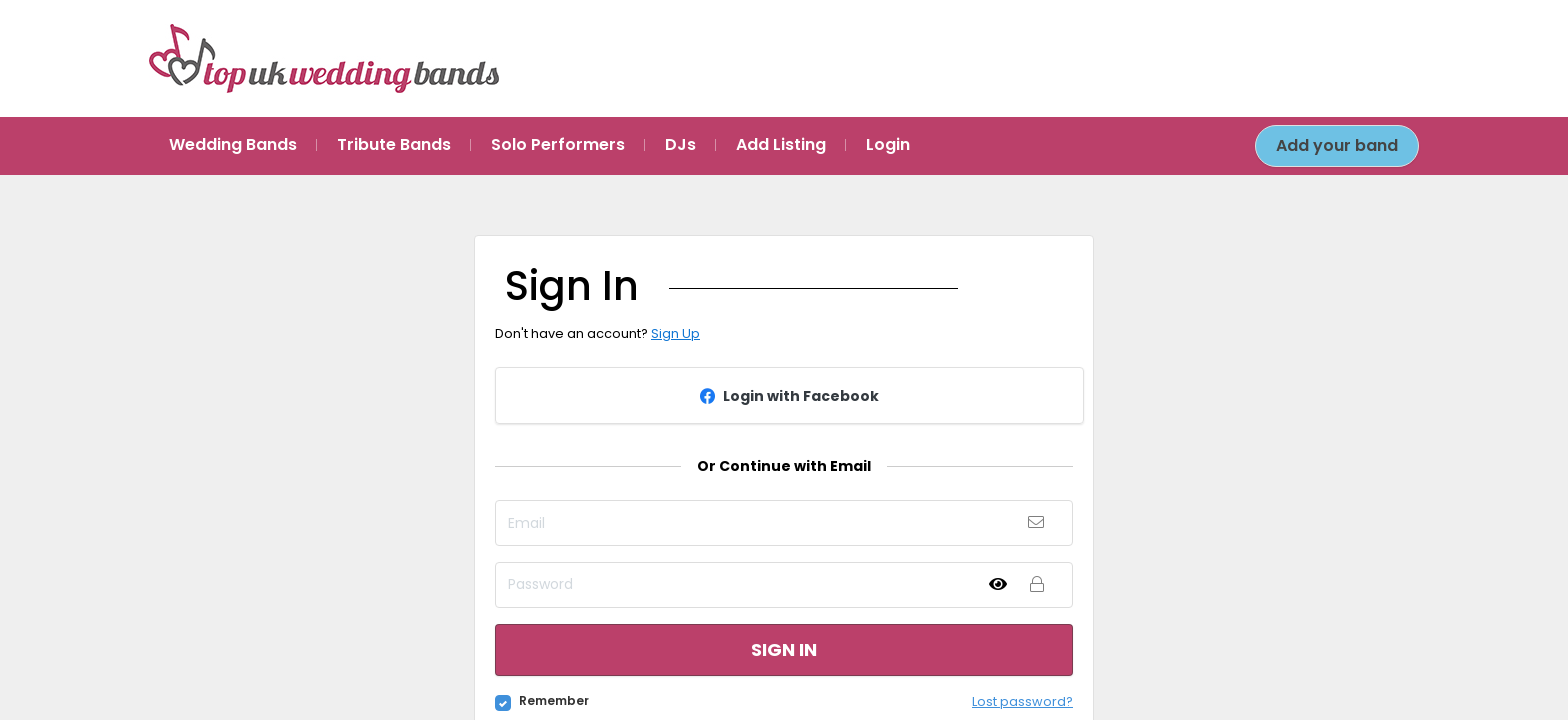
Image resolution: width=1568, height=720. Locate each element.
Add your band (1337, 145)
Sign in (784, 649)
